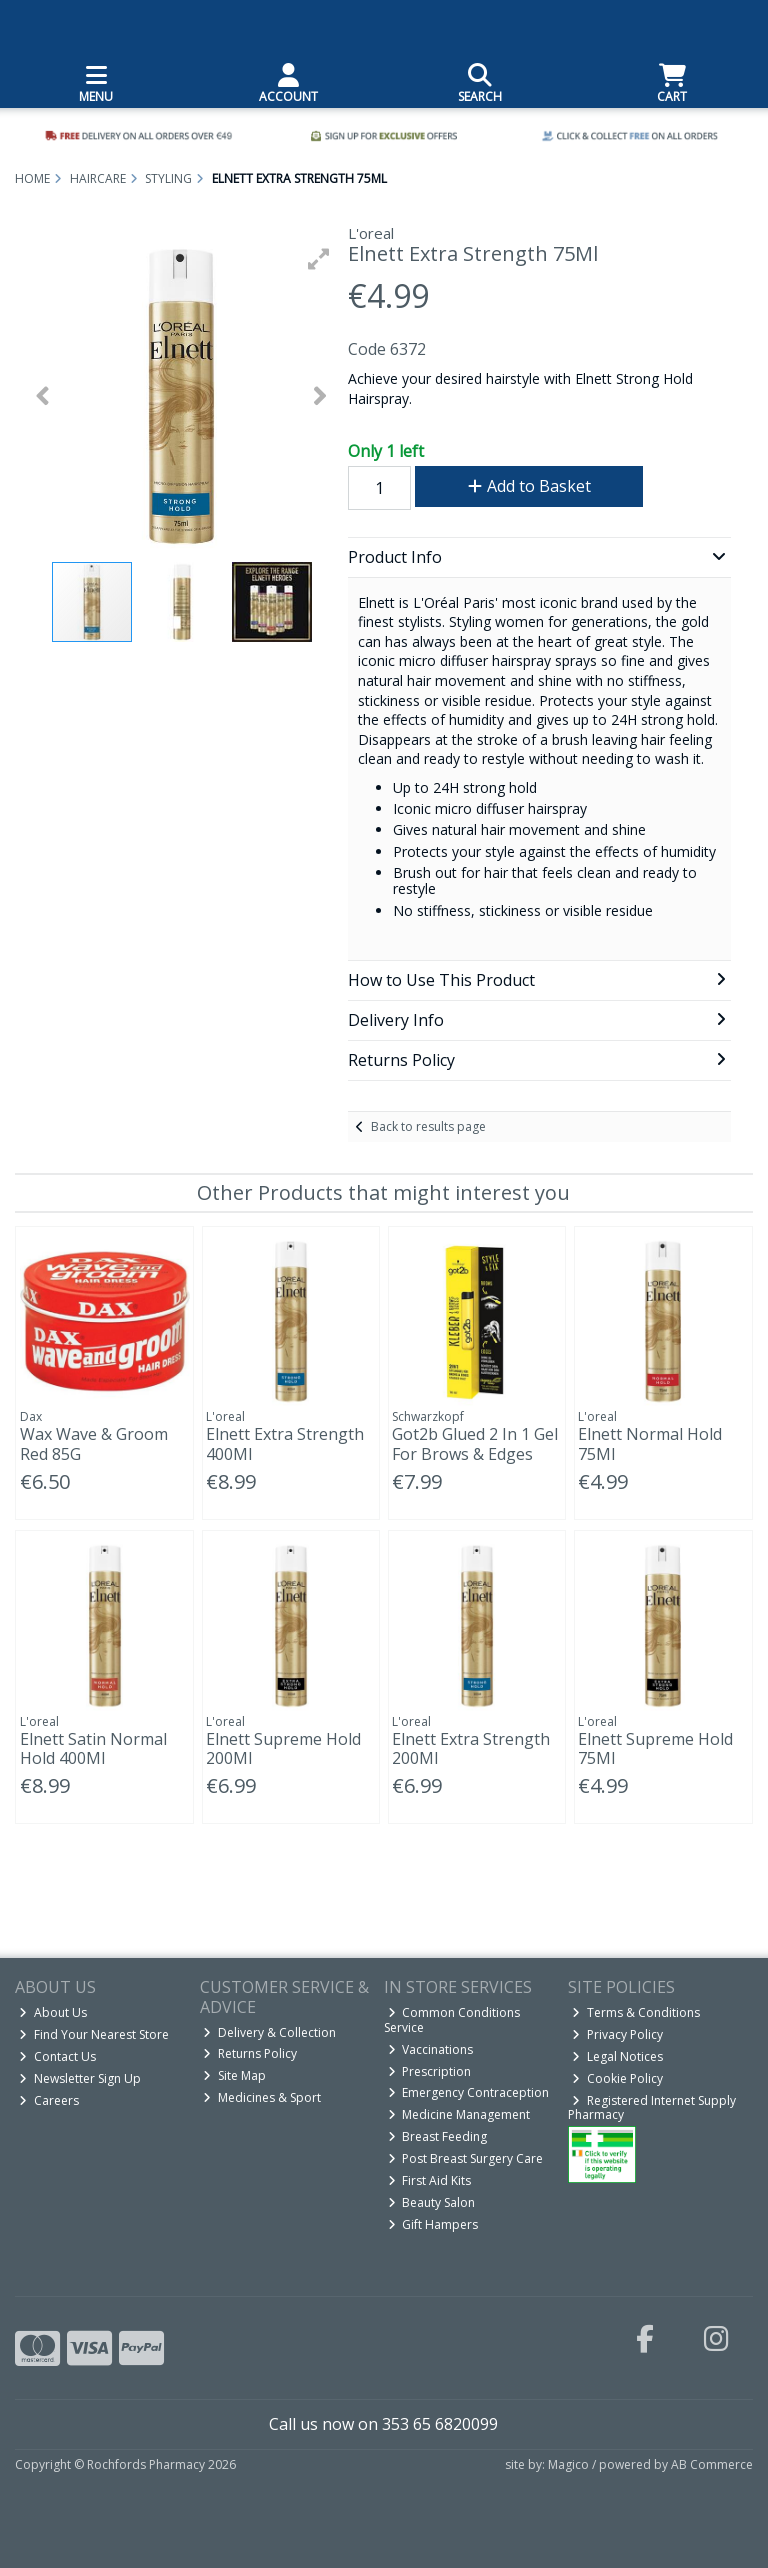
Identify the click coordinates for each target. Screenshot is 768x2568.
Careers (49, 2100)
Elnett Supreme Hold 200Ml (283, 1748)
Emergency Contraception (469, 2092)
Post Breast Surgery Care (466, 2158)
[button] (319, 259)
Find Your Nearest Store (94, 2034)
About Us (53, 2012)
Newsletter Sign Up (80, 2078)
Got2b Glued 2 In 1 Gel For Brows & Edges (475, 1443)
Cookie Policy (617, 2078)
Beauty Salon (432, 2202)
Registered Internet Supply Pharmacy (652, 2107)
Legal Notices (617, 2056)
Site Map (234, 2075)
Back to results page (428, 1126)
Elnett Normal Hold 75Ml (650, 1443)
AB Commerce (712, 2464)
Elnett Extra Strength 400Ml (285, 1443)
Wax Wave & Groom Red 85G (94, 1443)
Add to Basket (529, 486)
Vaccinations (431, 2049)
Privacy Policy (617, 2034)
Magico (568, 2464)
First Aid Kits (430, 2180)
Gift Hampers (433, 2224)
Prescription (430, 2071)
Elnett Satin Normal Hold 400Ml (93, 1748)
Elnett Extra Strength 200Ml (471, 1748)
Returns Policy (250, 2053)
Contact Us (57, 2056)
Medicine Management (459, 2114)
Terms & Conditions (636, 2012)
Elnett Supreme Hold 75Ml (655, 1748)
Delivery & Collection (269, 2032)
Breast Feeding (438, 2136)
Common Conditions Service (452, 2019)
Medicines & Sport (262, 2097)
